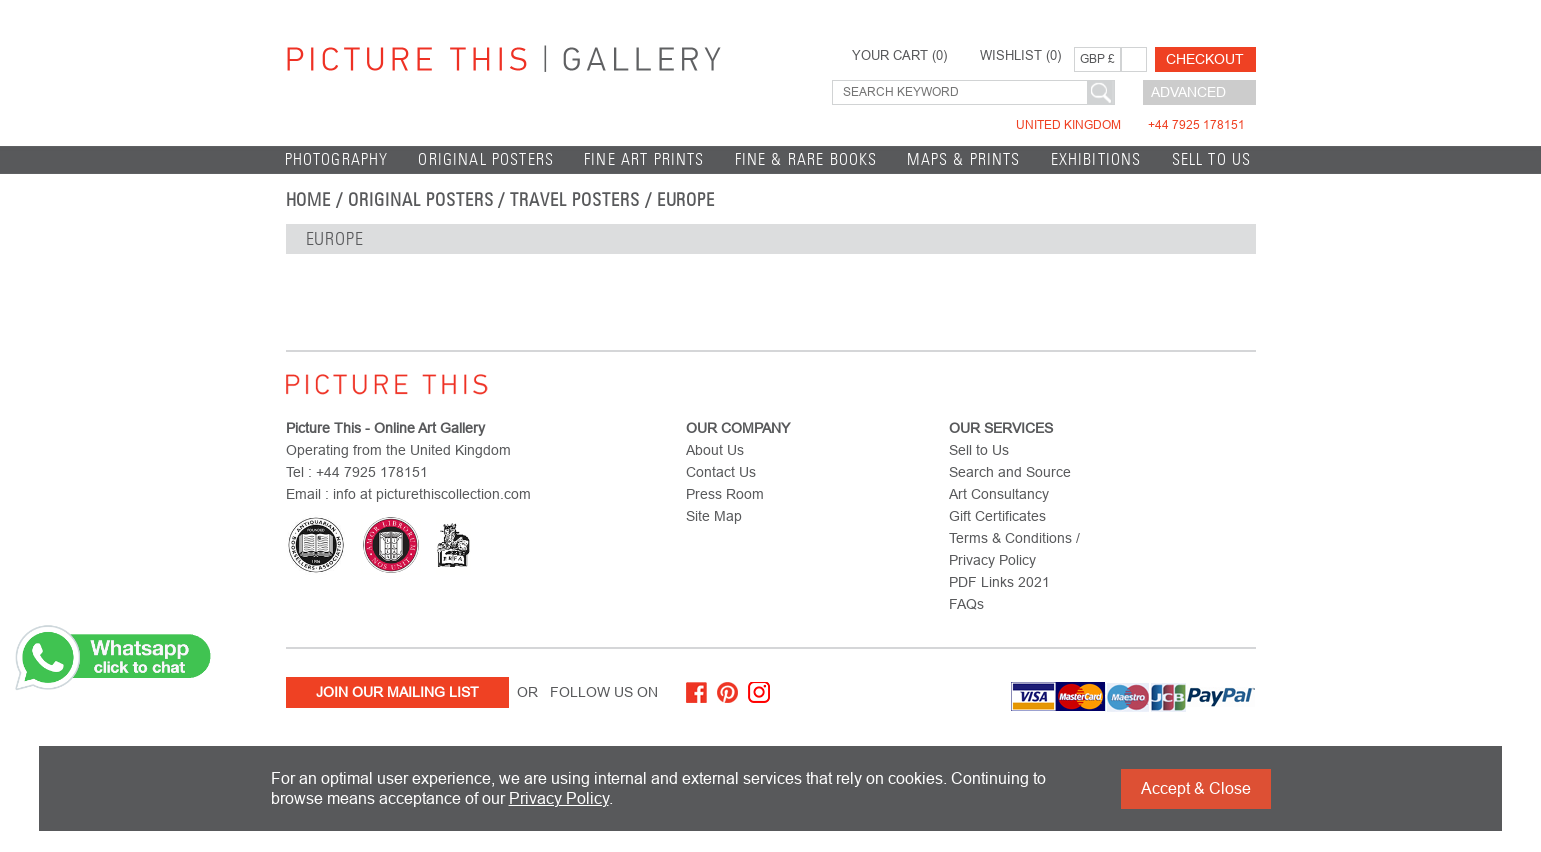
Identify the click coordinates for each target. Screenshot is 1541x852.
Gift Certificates (997, 516)
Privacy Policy (559, 798)
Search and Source (1010, 472)
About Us (715, 450)
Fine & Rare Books (806, 159)
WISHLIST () (1020, 56)
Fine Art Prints (644, 159)
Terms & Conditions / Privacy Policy (1014, 549)
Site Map (714, 516)
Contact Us (721, 472)
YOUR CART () (899, 56)
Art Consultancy (999, 494)
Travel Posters (574, 200)
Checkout (1205, 59)
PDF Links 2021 (999, 582)
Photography (337, 159)
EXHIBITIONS (1096, 159)
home (309, 200)
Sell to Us (1212, 159)
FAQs (966, 604)
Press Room (725, 494)
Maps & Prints (963, 159)
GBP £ (1097, 59)
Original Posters (486, 159)
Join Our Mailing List (397, 692)
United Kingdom (1130, 125)
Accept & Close (1196, 788)
